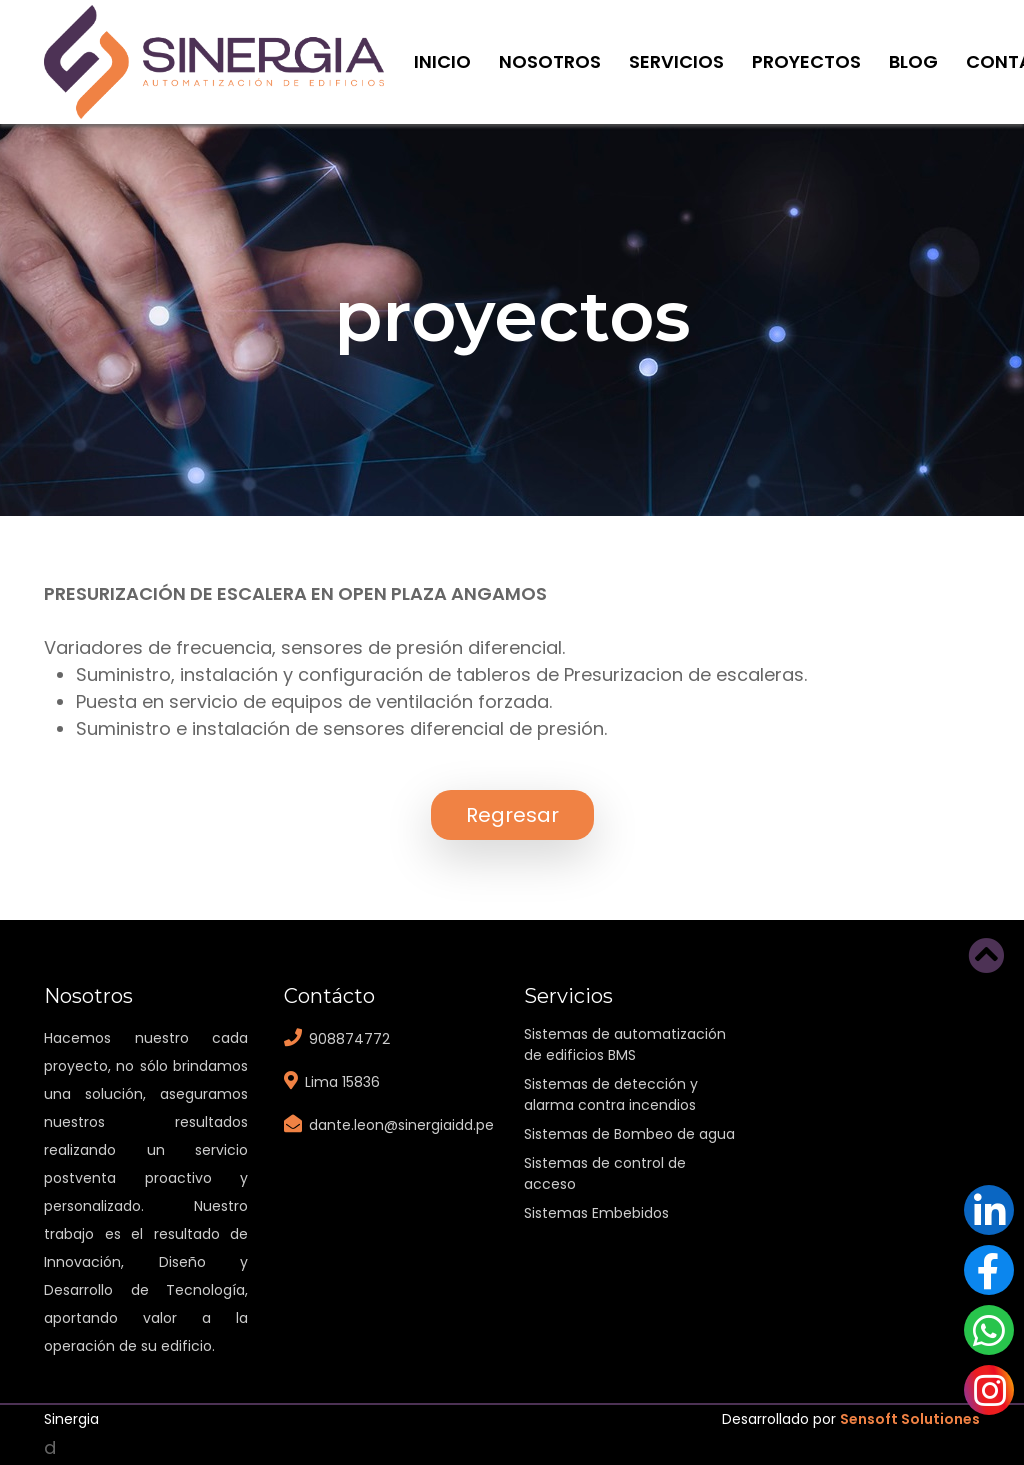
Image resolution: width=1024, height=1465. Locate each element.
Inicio (442, 61)
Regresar (512, 815)
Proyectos (806, 61)
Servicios (676, 61)
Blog (913, 61)
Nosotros (550, 61)
